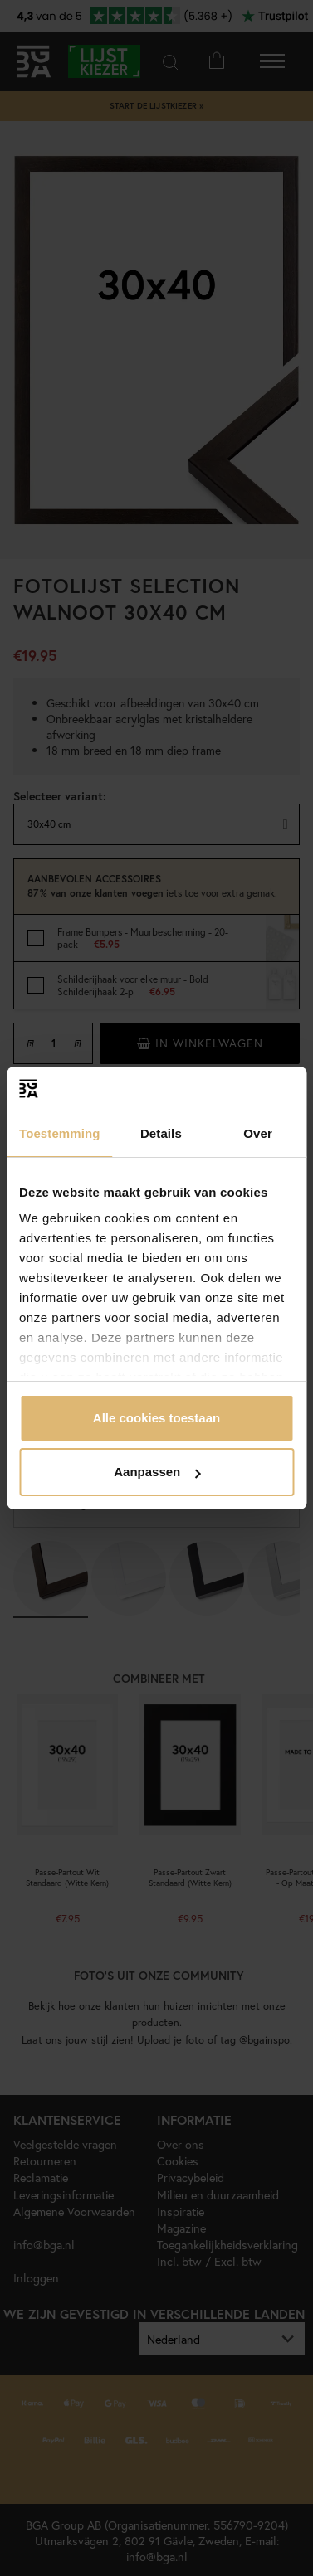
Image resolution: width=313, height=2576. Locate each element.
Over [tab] (257, 1133)
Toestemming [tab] (59, 1133)
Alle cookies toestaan (156, 1418)
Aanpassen (157, 1472)
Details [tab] (161, 1133)
